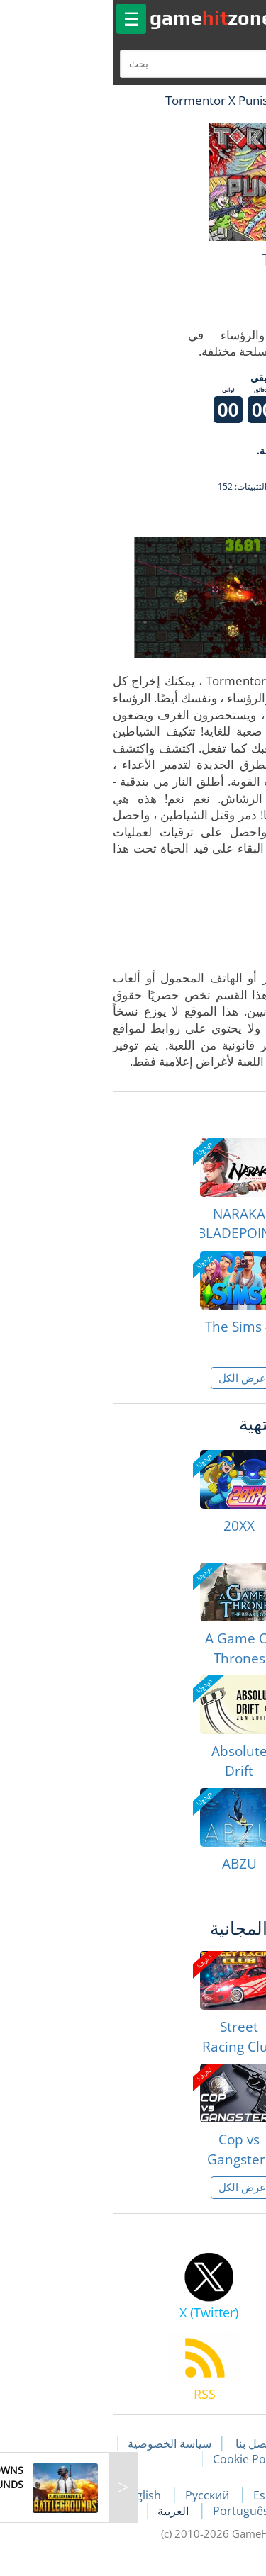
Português (133, 2511)
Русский (99, 2495)
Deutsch (206, 2511)
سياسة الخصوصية (60, 2443)
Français (233, 2495)
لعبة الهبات (213, 100)
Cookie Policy (139, 2459)
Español (166, 2495)
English (34, 2495)
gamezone (102, 17)
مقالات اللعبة (217, 2443)
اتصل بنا (144, 2443)
